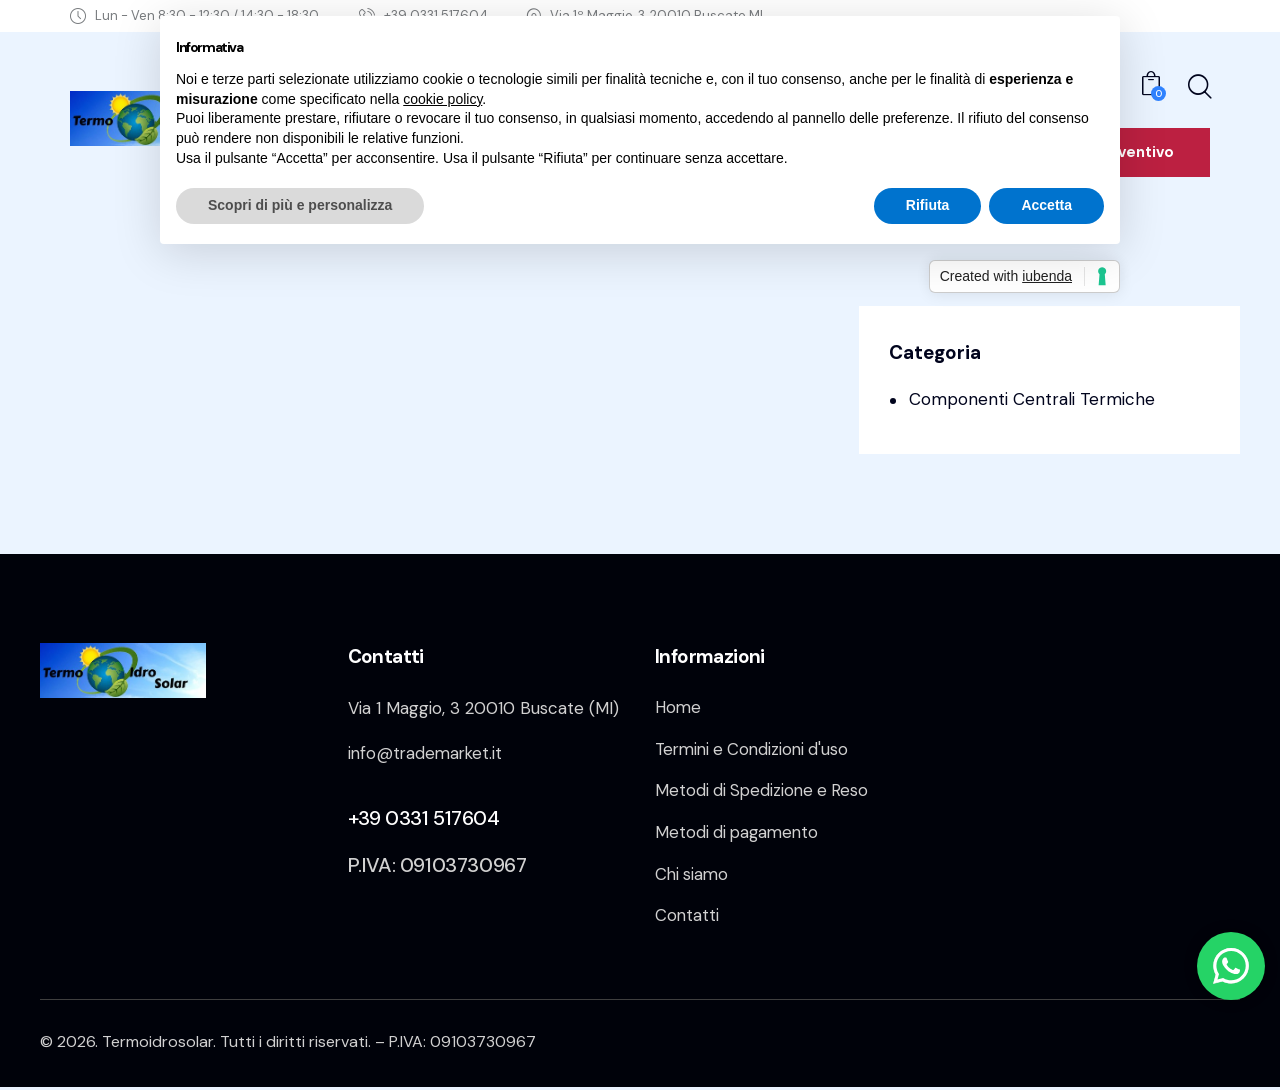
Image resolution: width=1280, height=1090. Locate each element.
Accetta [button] (1046, 205)
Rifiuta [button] (928, 205)
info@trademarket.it (427, 753)
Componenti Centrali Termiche (1032, 399)
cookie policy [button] (442, 99)
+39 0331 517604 (424, 817)
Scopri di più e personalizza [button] (300, 205)
